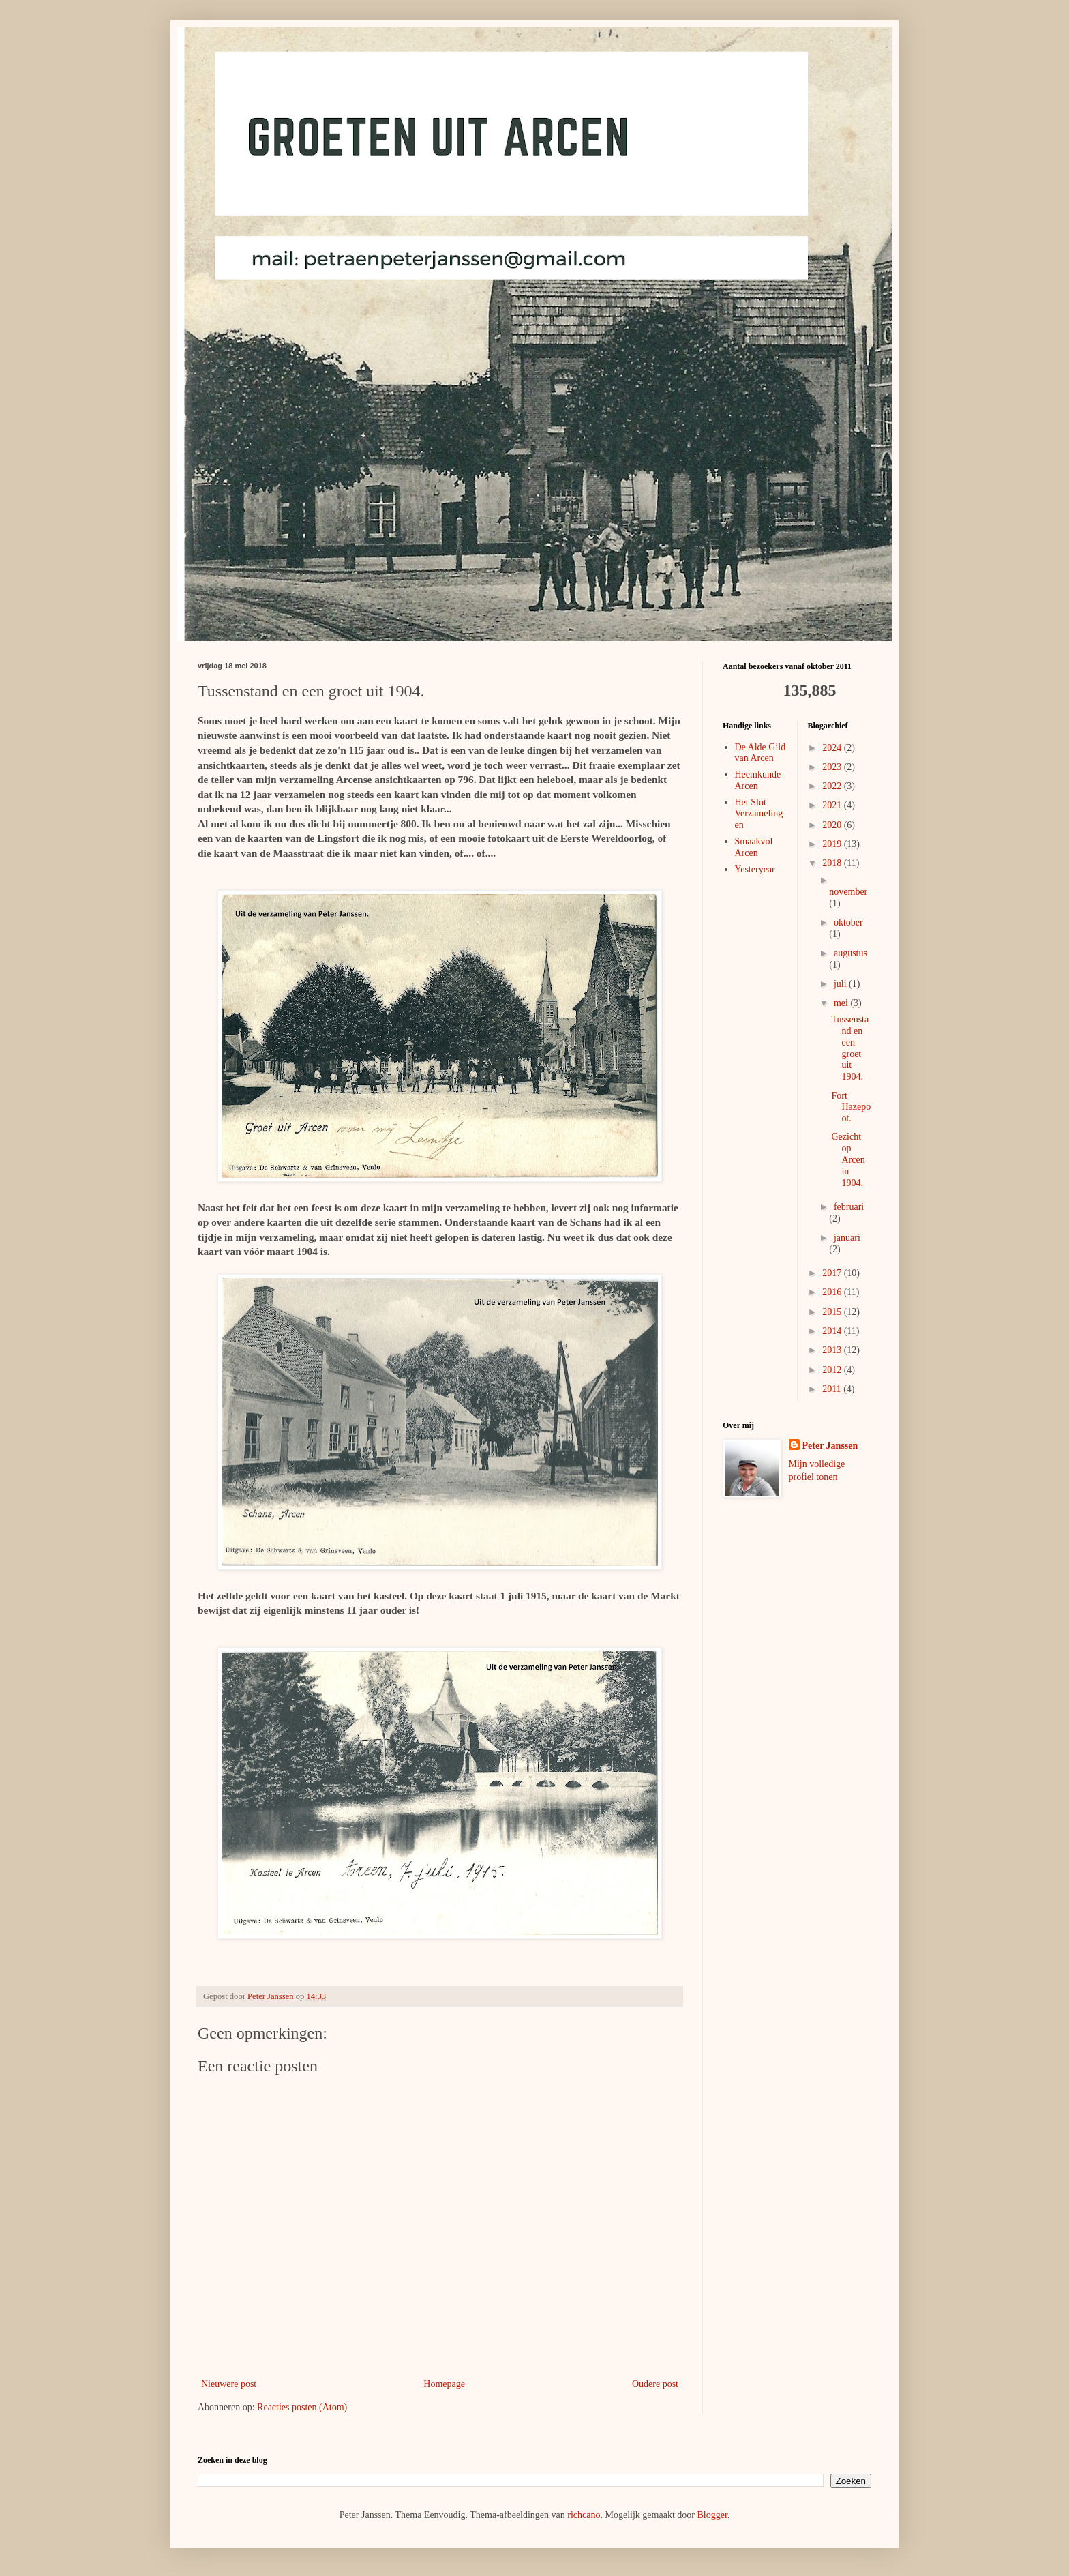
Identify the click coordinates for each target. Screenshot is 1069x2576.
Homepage (444, 2384)
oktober (848, 922)
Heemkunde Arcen (758, 780)
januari (847, 1237)
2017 (833, 1273)
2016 (833, 1292)
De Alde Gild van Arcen (760, 753)
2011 (832, 1389)
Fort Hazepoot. (851, 1107)
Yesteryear (755, 869)
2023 (833, 767)
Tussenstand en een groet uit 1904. (850, 1048)
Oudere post (655, 2384)
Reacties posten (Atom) (302, 2407)
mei (842, 1003)
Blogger (712, 2515)
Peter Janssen (830, 1445)
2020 (833, 825)
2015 (833, 1312)
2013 (833, 1350)
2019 (833, 844)
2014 (833, 1331)
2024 (833, 748)
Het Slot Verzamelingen (759, 814)
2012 (833, 1370)
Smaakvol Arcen (754, 847)
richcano (583, 2515)
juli (841, 984)
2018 (833, 863)
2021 (833, 805)
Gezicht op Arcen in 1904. (847, 1159)
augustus (850, 953)
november (848, 892)
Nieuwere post (228, 2384)
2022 (833, 786)
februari (849, 1207)
